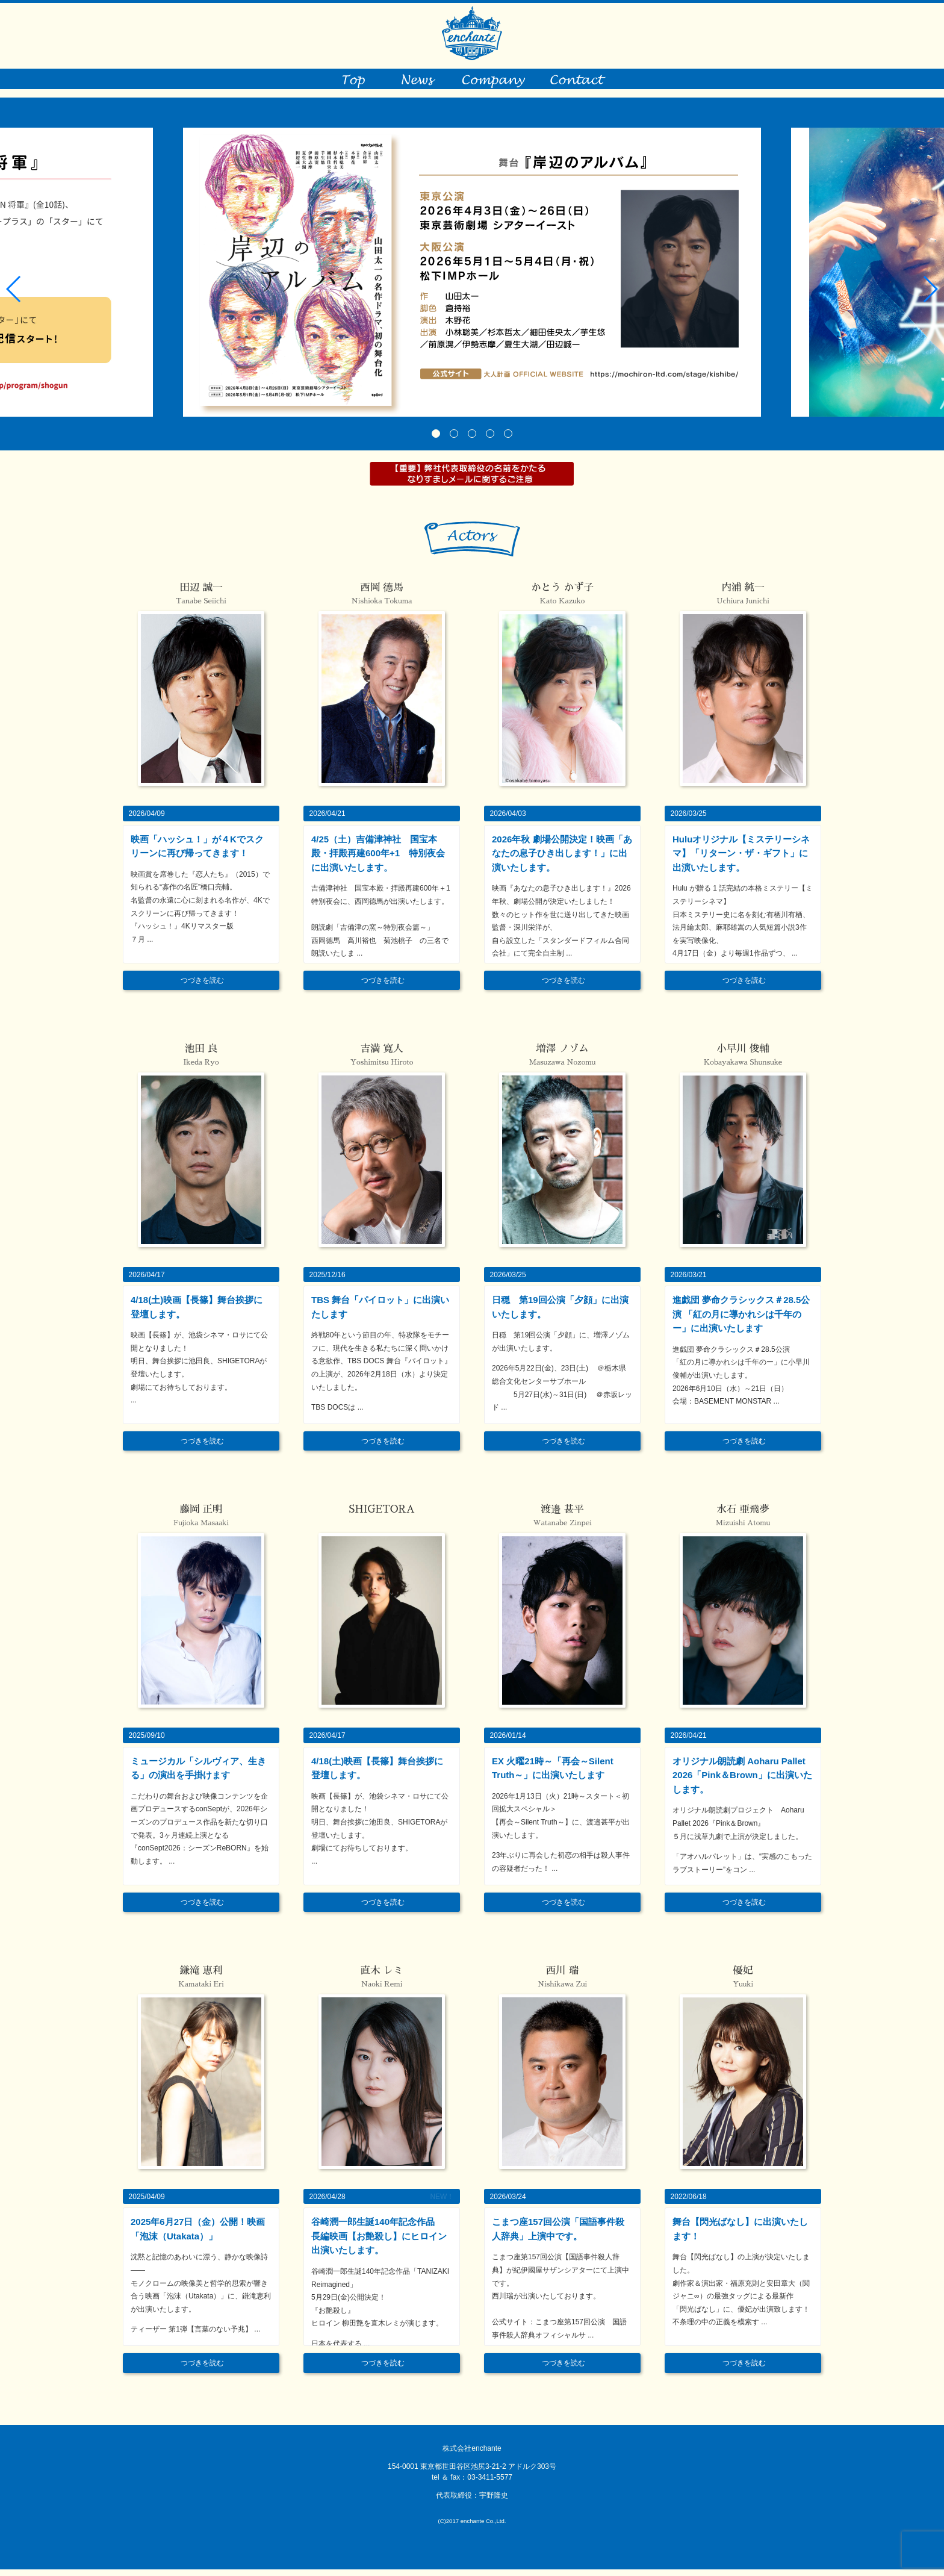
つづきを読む (202, 987)
